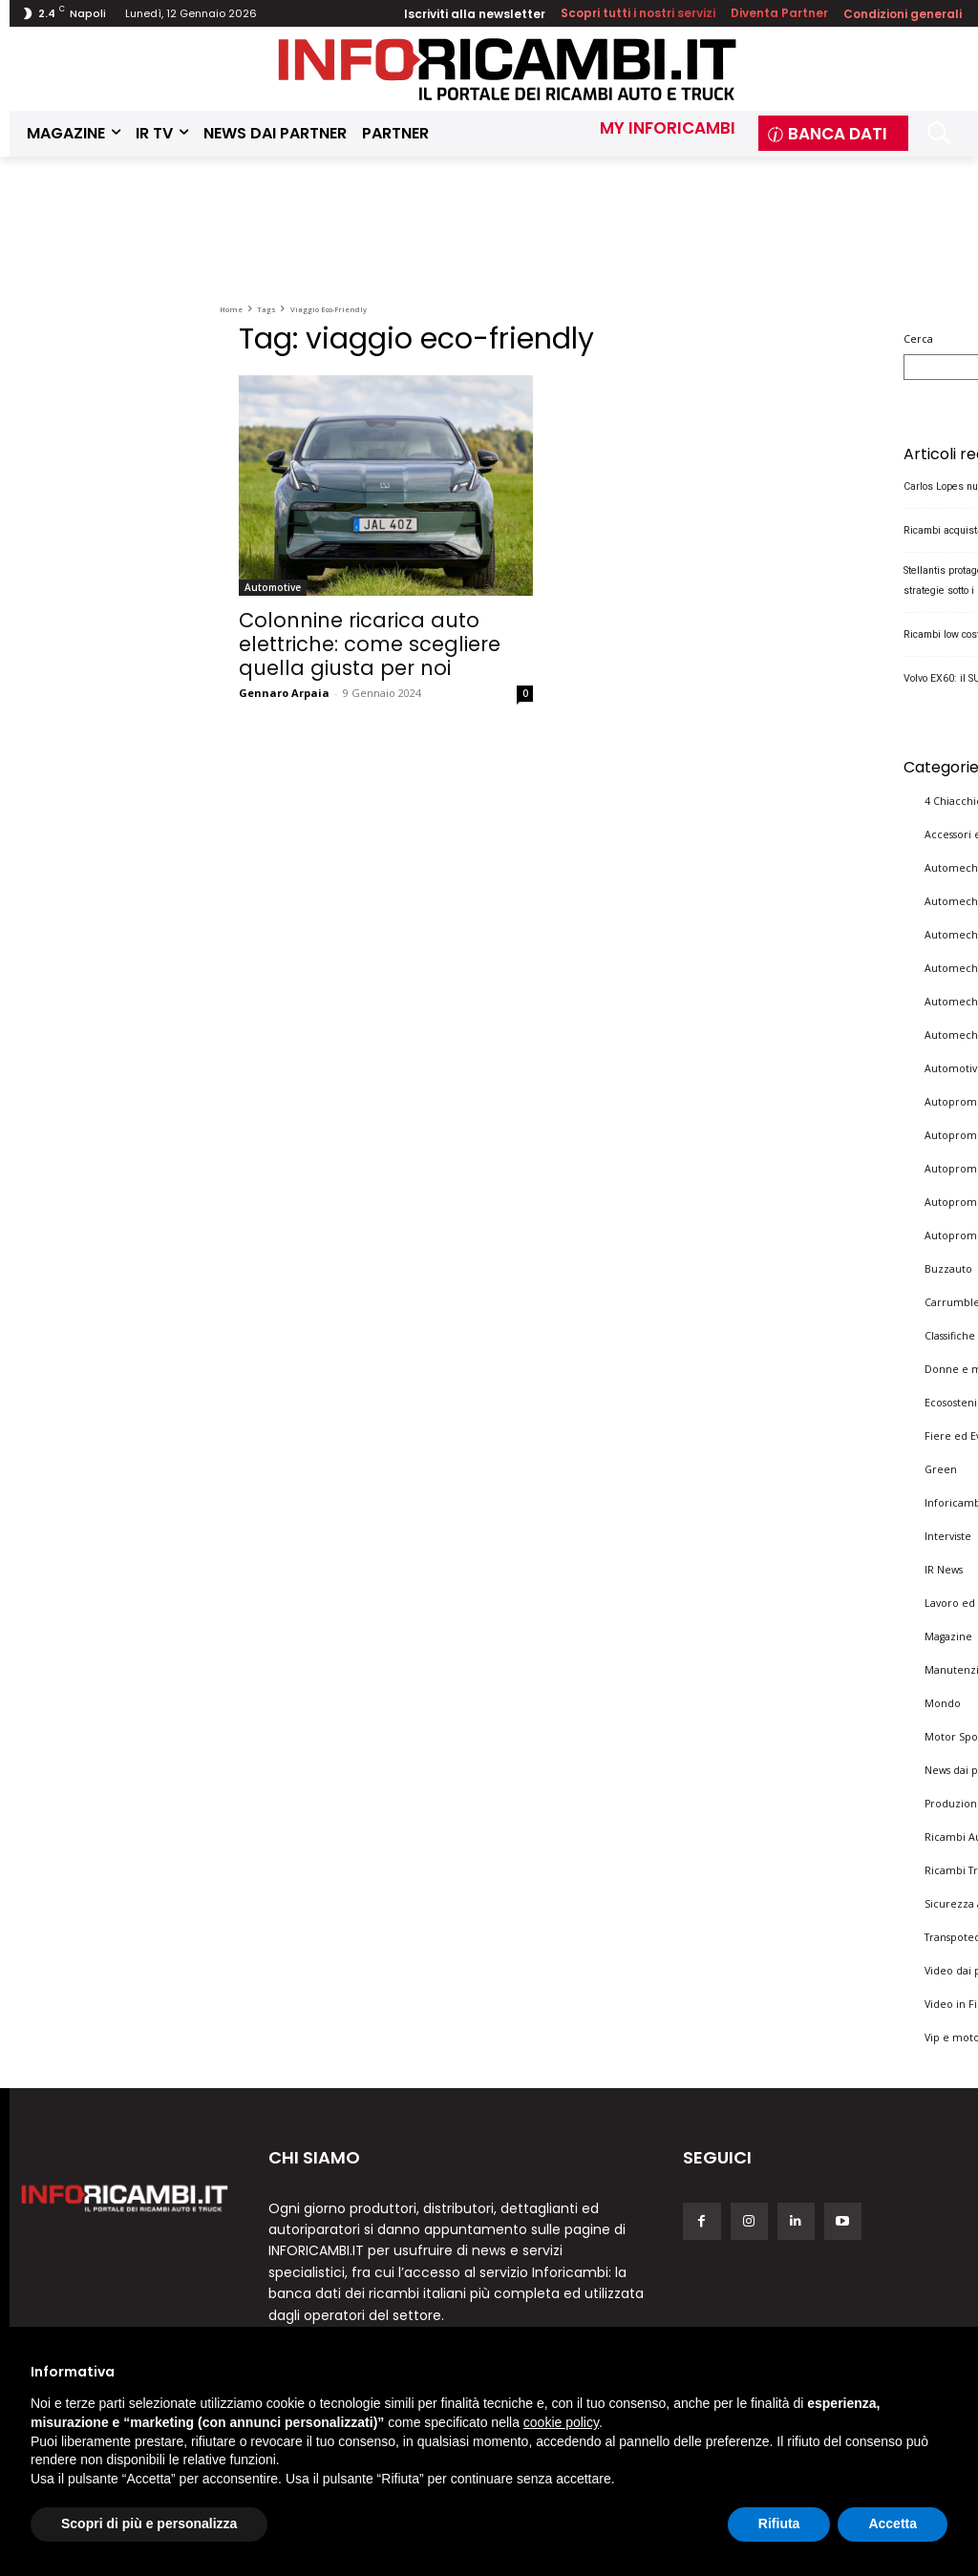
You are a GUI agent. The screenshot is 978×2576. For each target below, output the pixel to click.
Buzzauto (948, 1267)
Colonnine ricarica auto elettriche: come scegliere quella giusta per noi (369, 644)
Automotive (272, 587)
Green (941, 1467)
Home (231, 309)
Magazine (948, 1634)
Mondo (943, 1701)
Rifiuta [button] (779, 2523)
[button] (938, 133)
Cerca (918, 339)
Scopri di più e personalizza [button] (149, 2523)
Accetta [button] (892, 2523)
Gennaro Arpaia (284, 693)
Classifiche (950, 1334)
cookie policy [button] (561, 2422)
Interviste (948, 1534)
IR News (944, 1567)
